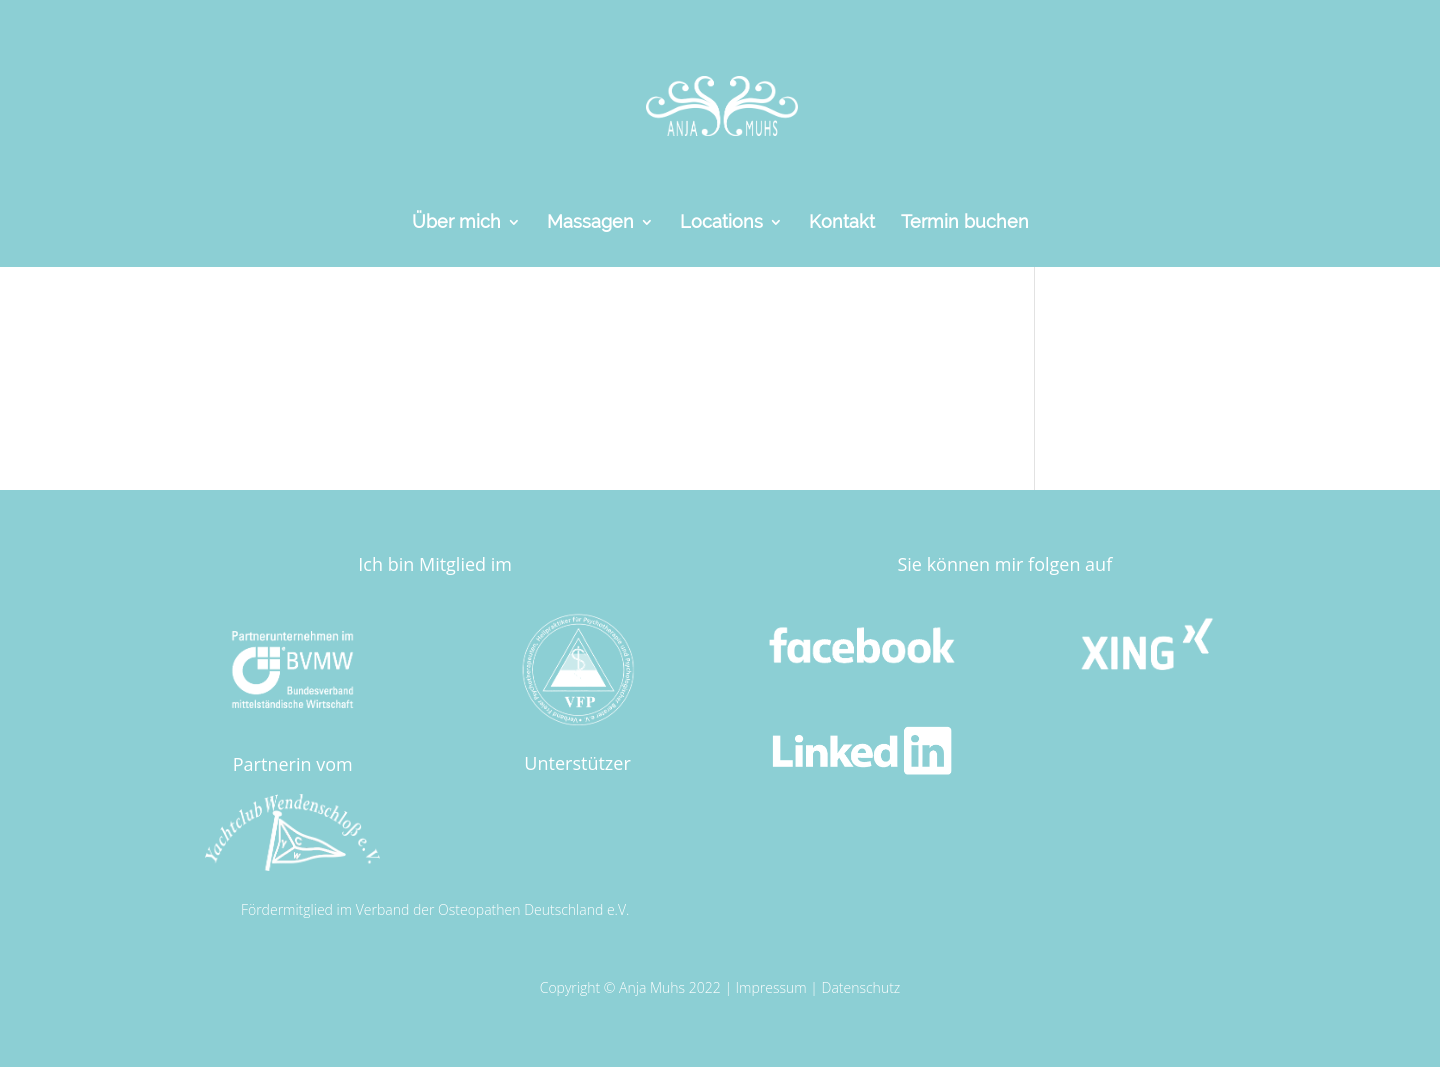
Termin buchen (965, 223)
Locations (721, 223)
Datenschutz (861, 987)
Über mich (456, 223)
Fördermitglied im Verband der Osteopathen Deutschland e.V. (435, 909)
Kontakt (842, 223)
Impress (761, 987)
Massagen (590, 223)
